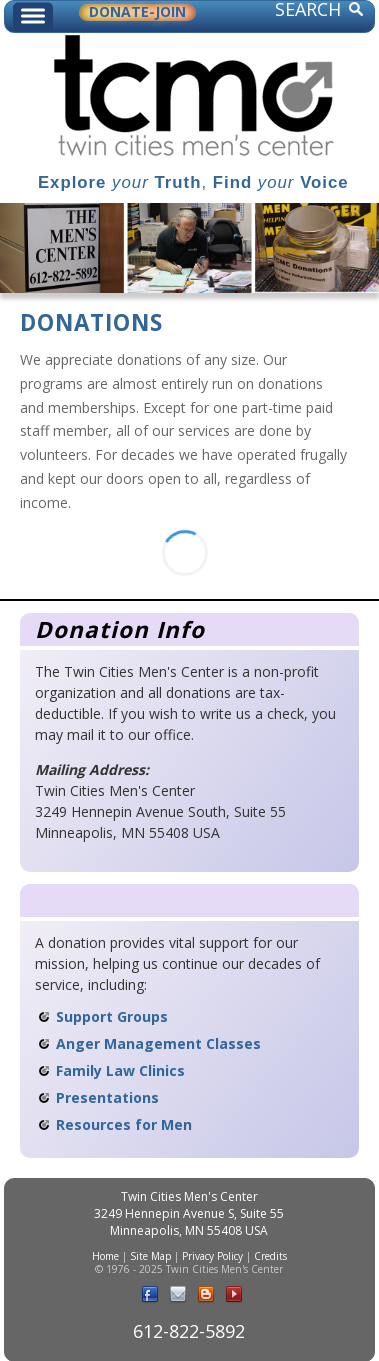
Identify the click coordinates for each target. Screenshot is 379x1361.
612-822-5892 (189, 1331)
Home (105, 1256)
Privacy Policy (212, 1256)
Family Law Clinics (120, 1070)
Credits (270, 1256)
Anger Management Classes (158, 1043)
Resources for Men (124, 1124)
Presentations (107, 1097)
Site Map (150, 1256)
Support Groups (112, 1016)
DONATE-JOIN (137, 12)
